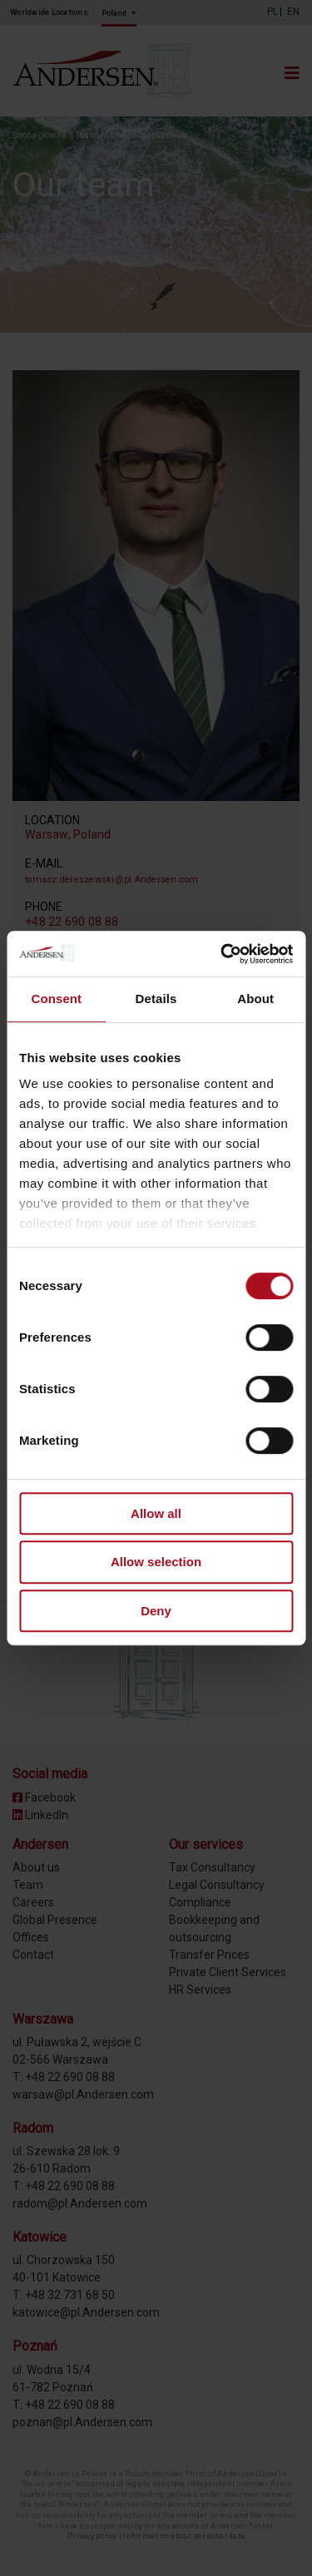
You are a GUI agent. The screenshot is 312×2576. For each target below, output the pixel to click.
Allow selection (156, 1562)
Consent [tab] (56, 998)
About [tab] (255, 998)
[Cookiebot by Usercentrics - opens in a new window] (222, 954)
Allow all (156, 1513)
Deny (156, 1611)
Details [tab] (156, 998)
